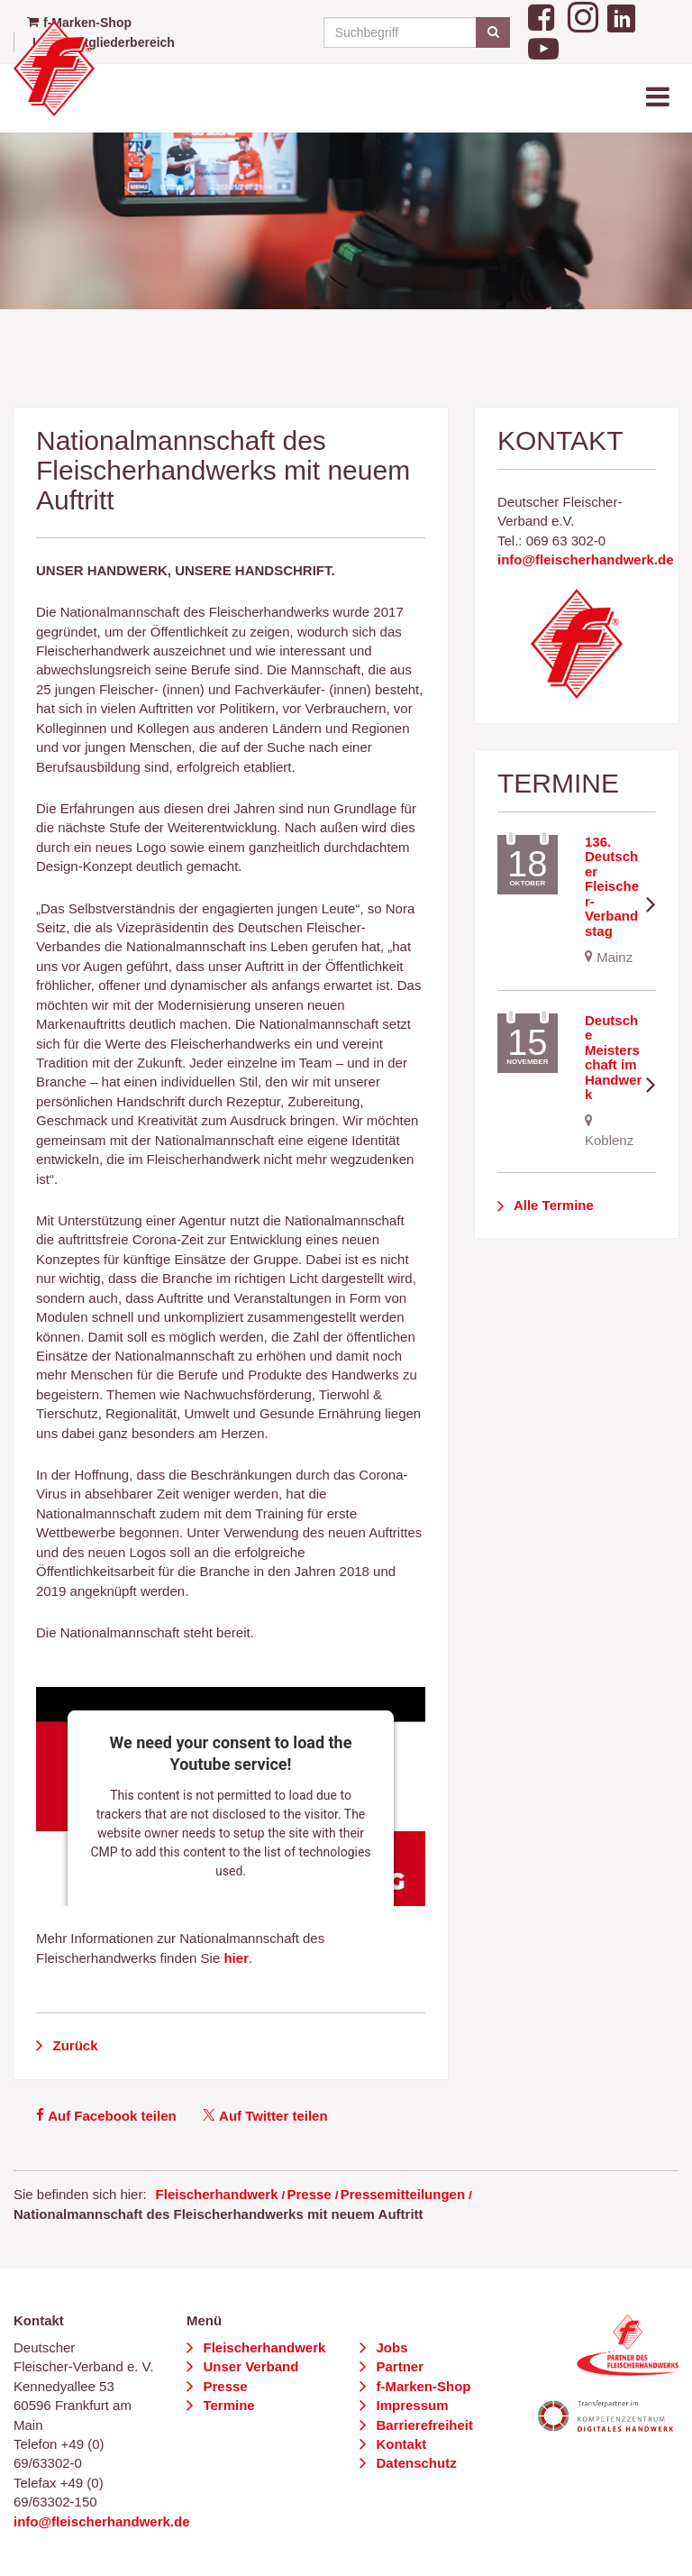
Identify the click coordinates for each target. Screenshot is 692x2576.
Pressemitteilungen (403, 2194)
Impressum (410, 2405)
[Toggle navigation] (659, 98)
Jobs (389, 2347)
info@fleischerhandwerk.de (585, 559)
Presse (309, 2194)
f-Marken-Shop (421, 2386)
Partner (397, 2366)
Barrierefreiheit (422, 2425)
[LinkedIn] (621, 15)
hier (236, 1958)
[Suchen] (492, 32)
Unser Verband (248, 2366)
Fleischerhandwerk (217, 2194)
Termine (226, 2405)
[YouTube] (543, 47)
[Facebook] (543, 15)
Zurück (73, 2045)
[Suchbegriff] (414, 32)
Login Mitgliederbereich (103, 42)
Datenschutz (414, 2463)
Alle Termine (552, 1205)
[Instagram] (583, 15)
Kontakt (399, 2444)
